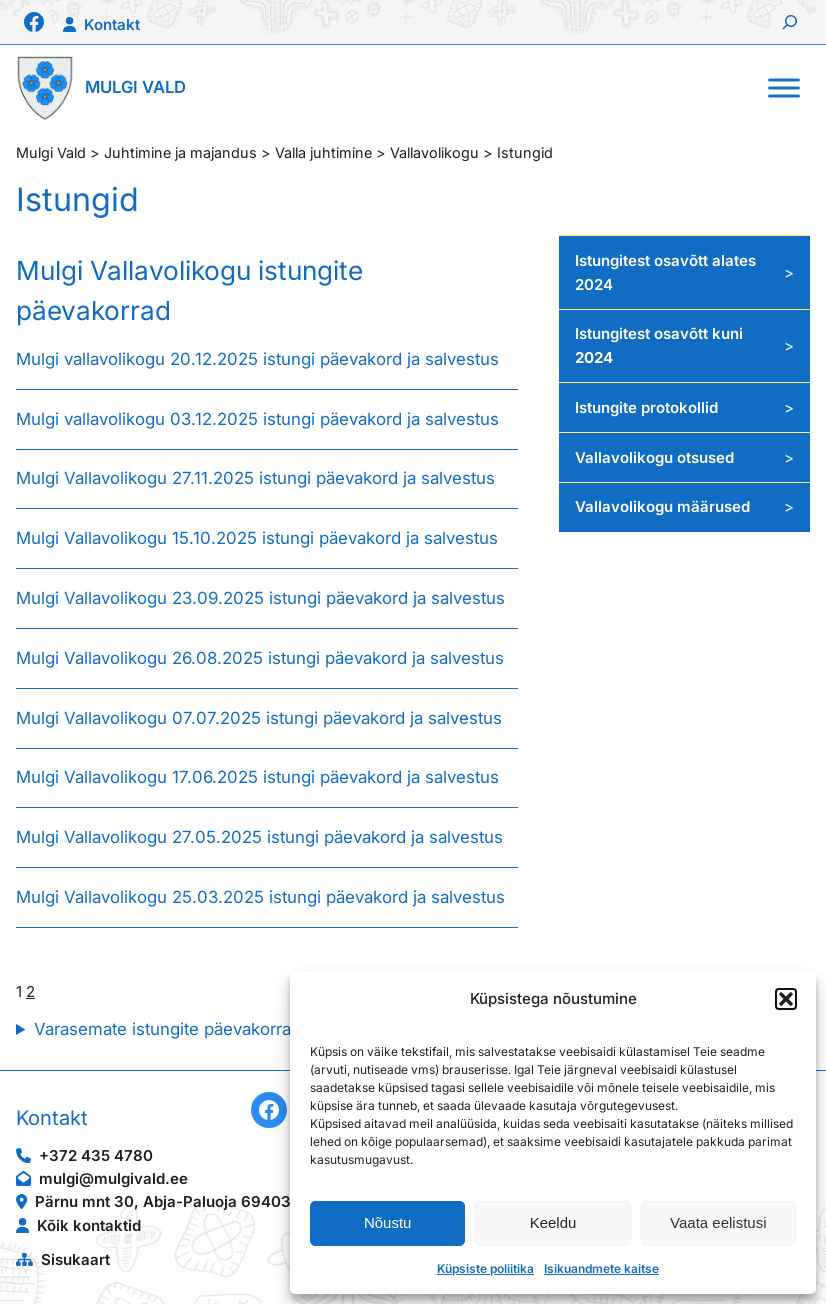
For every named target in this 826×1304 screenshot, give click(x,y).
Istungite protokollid (646, 407)
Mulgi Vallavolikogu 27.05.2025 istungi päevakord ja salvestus (259, 837)
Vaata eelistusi (718, 1222)
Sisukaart (75, 1259)
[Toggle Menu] (784, 87)
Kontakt (112, 24)
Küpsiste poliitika (485, 1268)
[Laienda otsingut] (790, 22)
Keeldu (553, 1222)
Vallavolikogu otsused (654, 457)
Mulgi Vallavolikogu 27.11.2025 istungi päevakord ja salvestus (258, 478)
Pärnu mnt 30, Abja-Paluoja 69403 (163, 1201)
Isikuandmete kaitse (601, 1268)
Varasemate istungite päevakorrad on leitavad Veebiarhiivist (267, 1029)
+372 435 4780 (96, 1155)
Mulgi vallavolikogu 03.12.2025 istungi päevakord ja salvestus (260, 419)
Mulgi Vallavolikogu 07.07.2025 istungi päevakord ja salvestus (259, 718)
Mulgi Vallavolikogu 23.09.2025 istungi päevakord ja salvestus (260, 598)
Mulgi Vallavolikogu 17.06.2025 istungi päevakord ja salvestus (257, 777)
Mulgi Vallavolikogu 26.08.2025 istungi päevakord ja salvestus (260, 658)
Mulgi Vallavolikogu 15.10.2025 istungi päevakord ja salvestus (257, 538)
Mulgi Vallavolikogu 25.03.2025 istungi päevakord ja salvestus (260, 897)
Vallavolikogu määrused (662, 506)
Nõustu (388, 1222)
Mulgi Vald (135, 87)
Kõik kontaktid (89, 1225)
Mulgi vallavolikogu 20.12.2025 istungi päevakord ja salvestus (260, 359)
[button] (786, 999)
